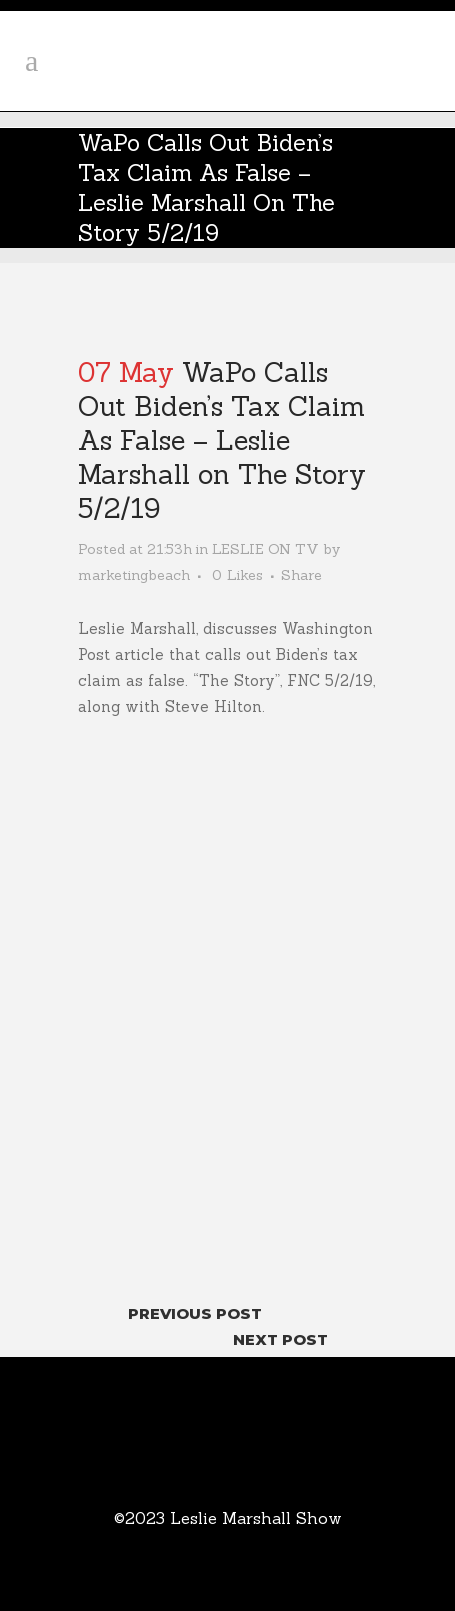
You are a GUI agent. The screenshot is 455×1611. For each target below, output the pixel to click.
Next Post (280, 1339)
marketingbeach (134, 575)
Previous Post (195, 1313)
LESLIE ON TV (265, 549)
